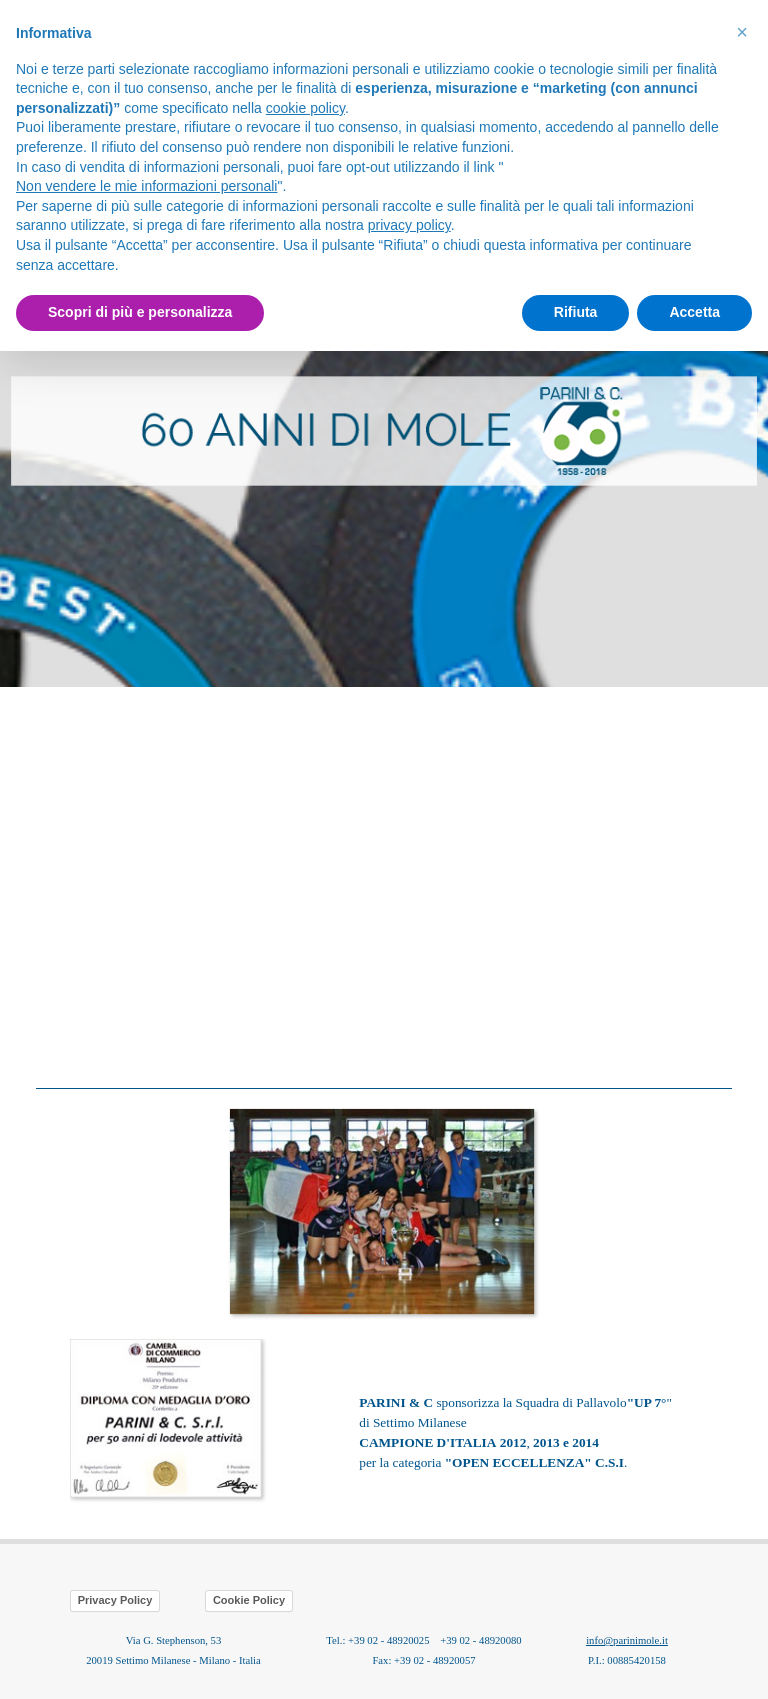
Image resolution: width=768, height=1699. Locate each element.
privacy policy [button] (409, 225)
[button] (384, 1106)
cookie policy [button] (305, 108)
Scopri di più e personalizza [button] (140, 312)
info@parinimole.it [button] (627, 1640)
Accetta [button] (694, 312)
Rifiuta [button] (576, 312)
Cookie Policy (249, 1600)
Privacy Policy (115, 1600)
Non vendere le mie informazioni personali (146, 186)
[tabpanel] (384, 431)
